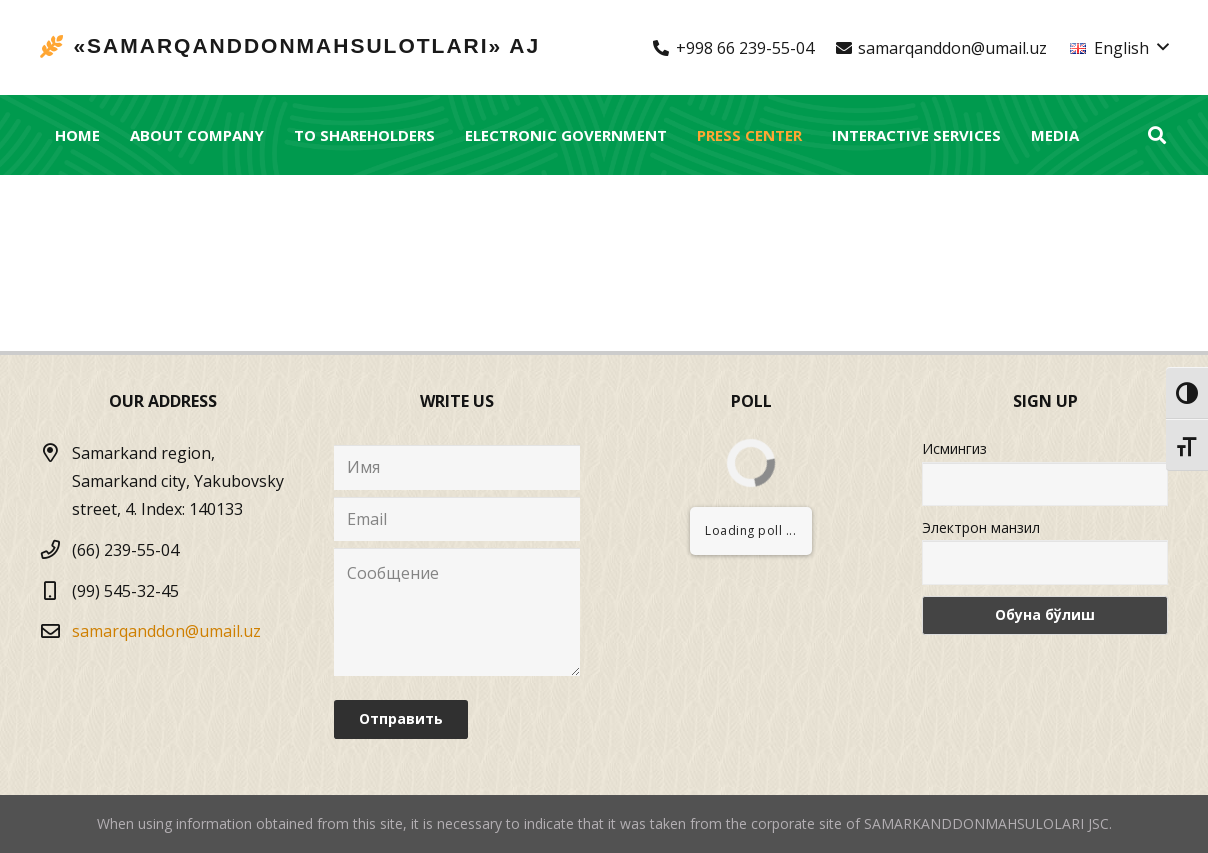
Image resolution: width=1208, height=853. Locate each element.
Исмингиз (954, 448)
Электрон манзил (981, 527)
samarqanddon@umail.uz (166, 631)
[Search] (1157, 135)
